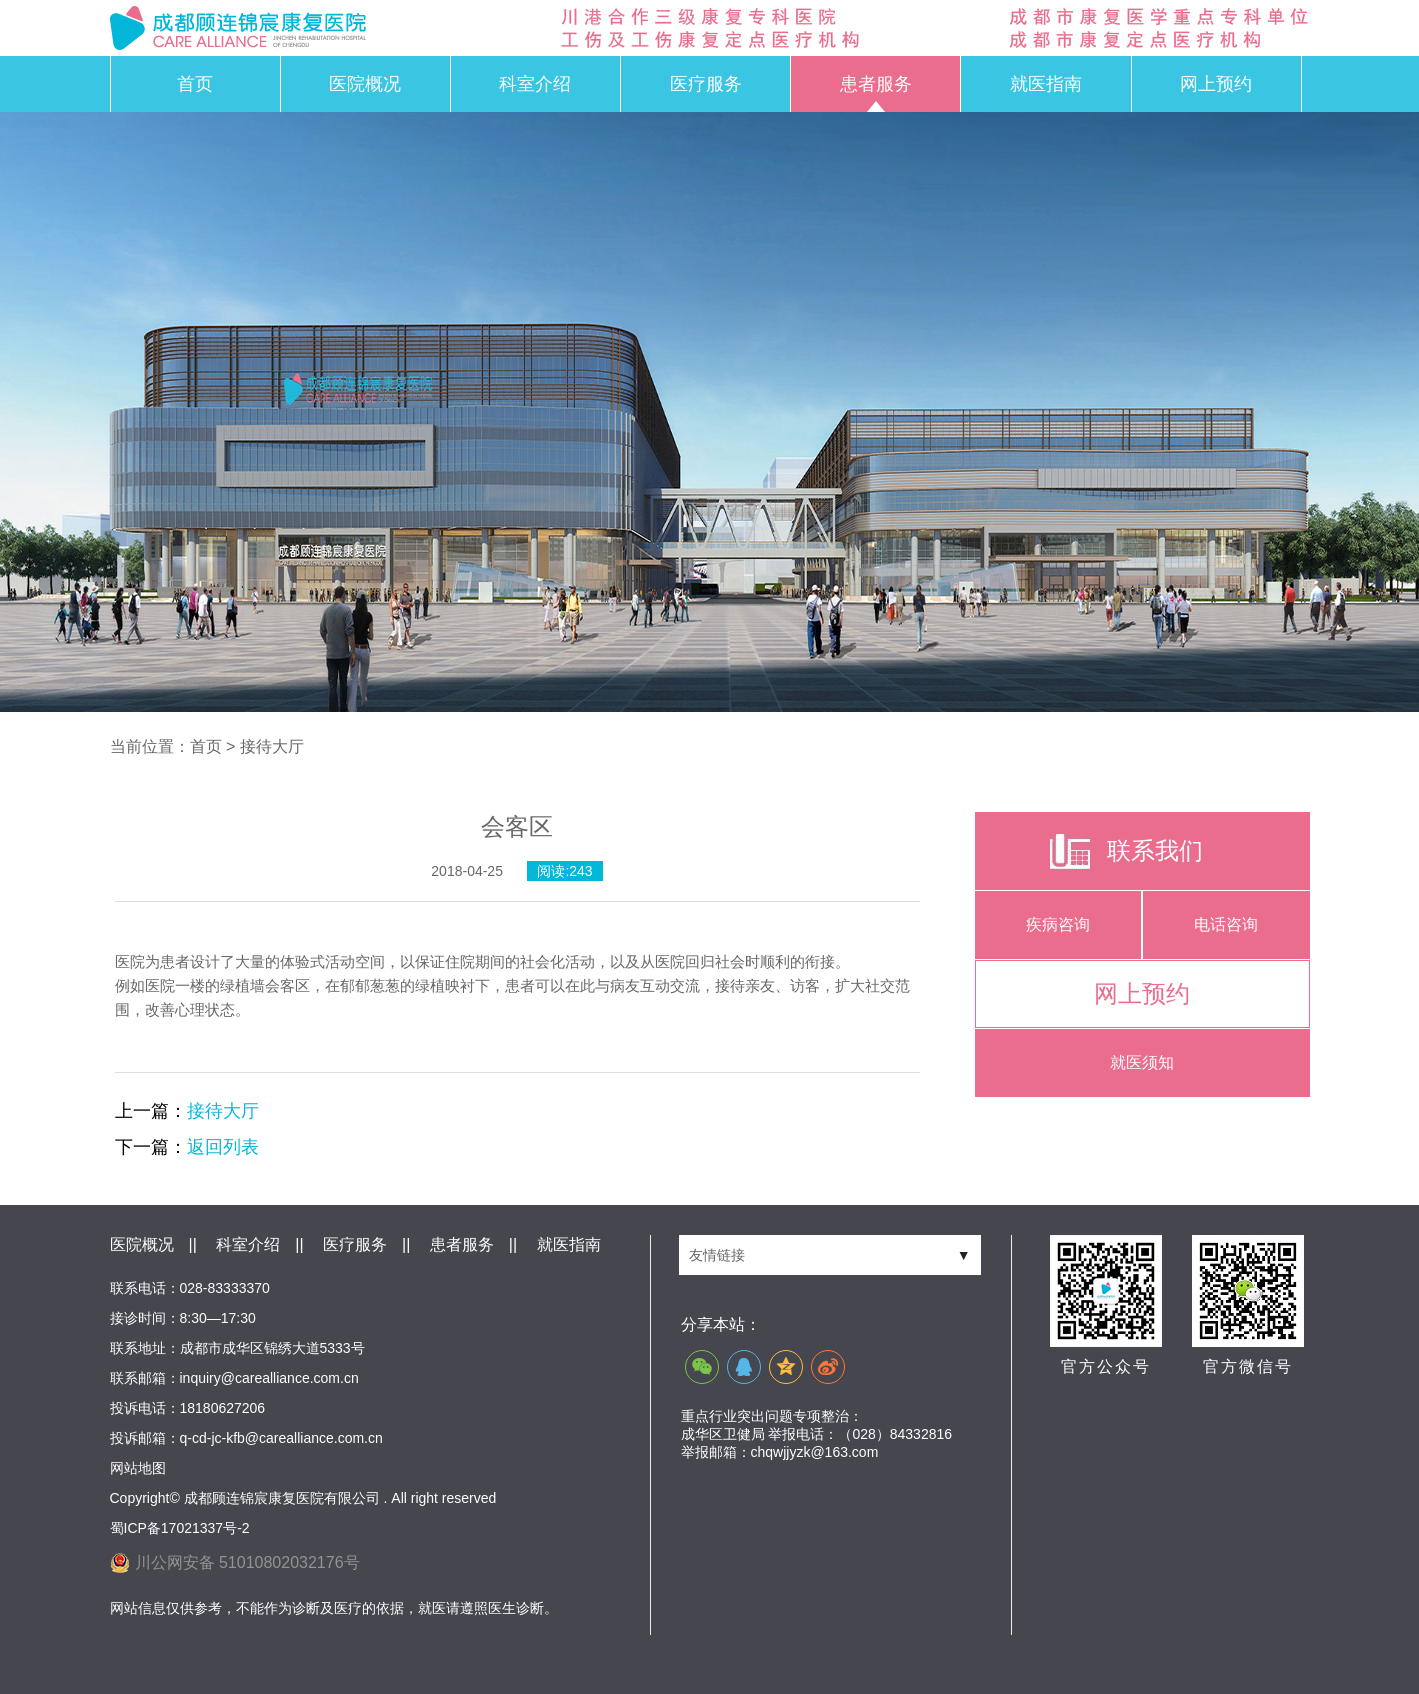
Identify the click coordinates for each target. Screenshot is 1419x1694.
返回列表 (223, 1147)
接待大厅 (223, 1111)
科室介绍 (535, 84)
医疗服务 (706, 84)
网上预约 (1216, 84)
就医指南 (1046, 84)
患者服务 (876, 84)
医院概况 (365, 84)
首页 (195, 84)
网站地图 (138, 1468)
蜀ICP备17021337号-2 (180, 1528)
